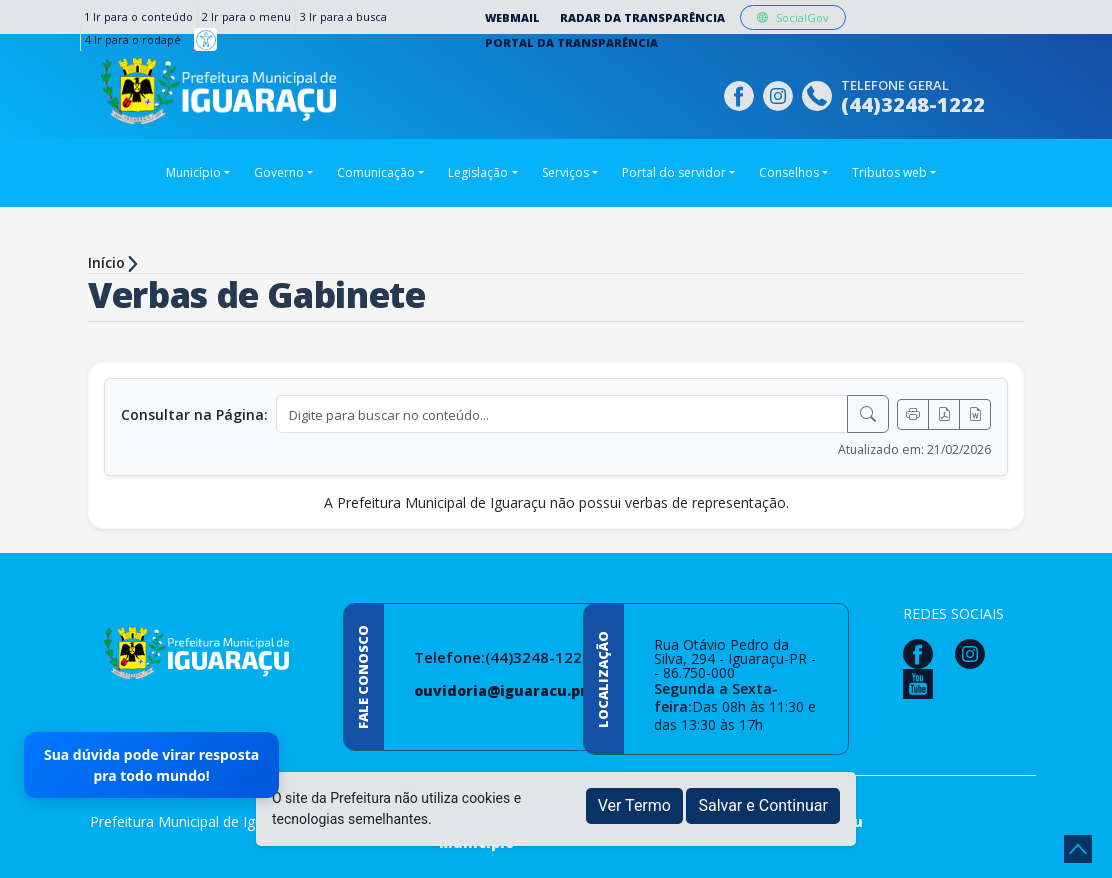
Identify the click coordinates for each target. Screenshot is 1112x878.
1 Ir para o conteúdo (138, 16)
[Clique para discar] (819, 93)
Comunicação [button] (376, 172)
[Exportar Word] (975, 414)
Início (106, 262)
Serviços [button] (565, 172)
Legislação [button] (478, 172)
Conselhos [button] (789, 172)
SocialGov (793, 17)
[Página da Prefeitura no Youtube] (923, 682)
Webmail (512, 17)
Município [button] (193, 172)
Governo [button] (279, 172)
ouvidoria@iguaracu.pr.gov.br (526, 690)
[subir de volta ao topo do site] (1078, 849)
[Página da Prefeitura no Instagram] (780, 93)
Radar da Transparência (642, 17)
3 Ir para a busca (343, 16)
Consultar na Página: (194, 414)
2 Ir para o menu (246, 16)
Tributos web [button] (889, 172)
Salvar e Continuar (763, 805)
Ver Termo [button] (634, 805)
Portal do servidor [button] (674, 172)
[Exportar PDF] (944, 414)
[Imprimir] (913, 414)
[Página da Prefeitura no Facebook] (741, 93)
